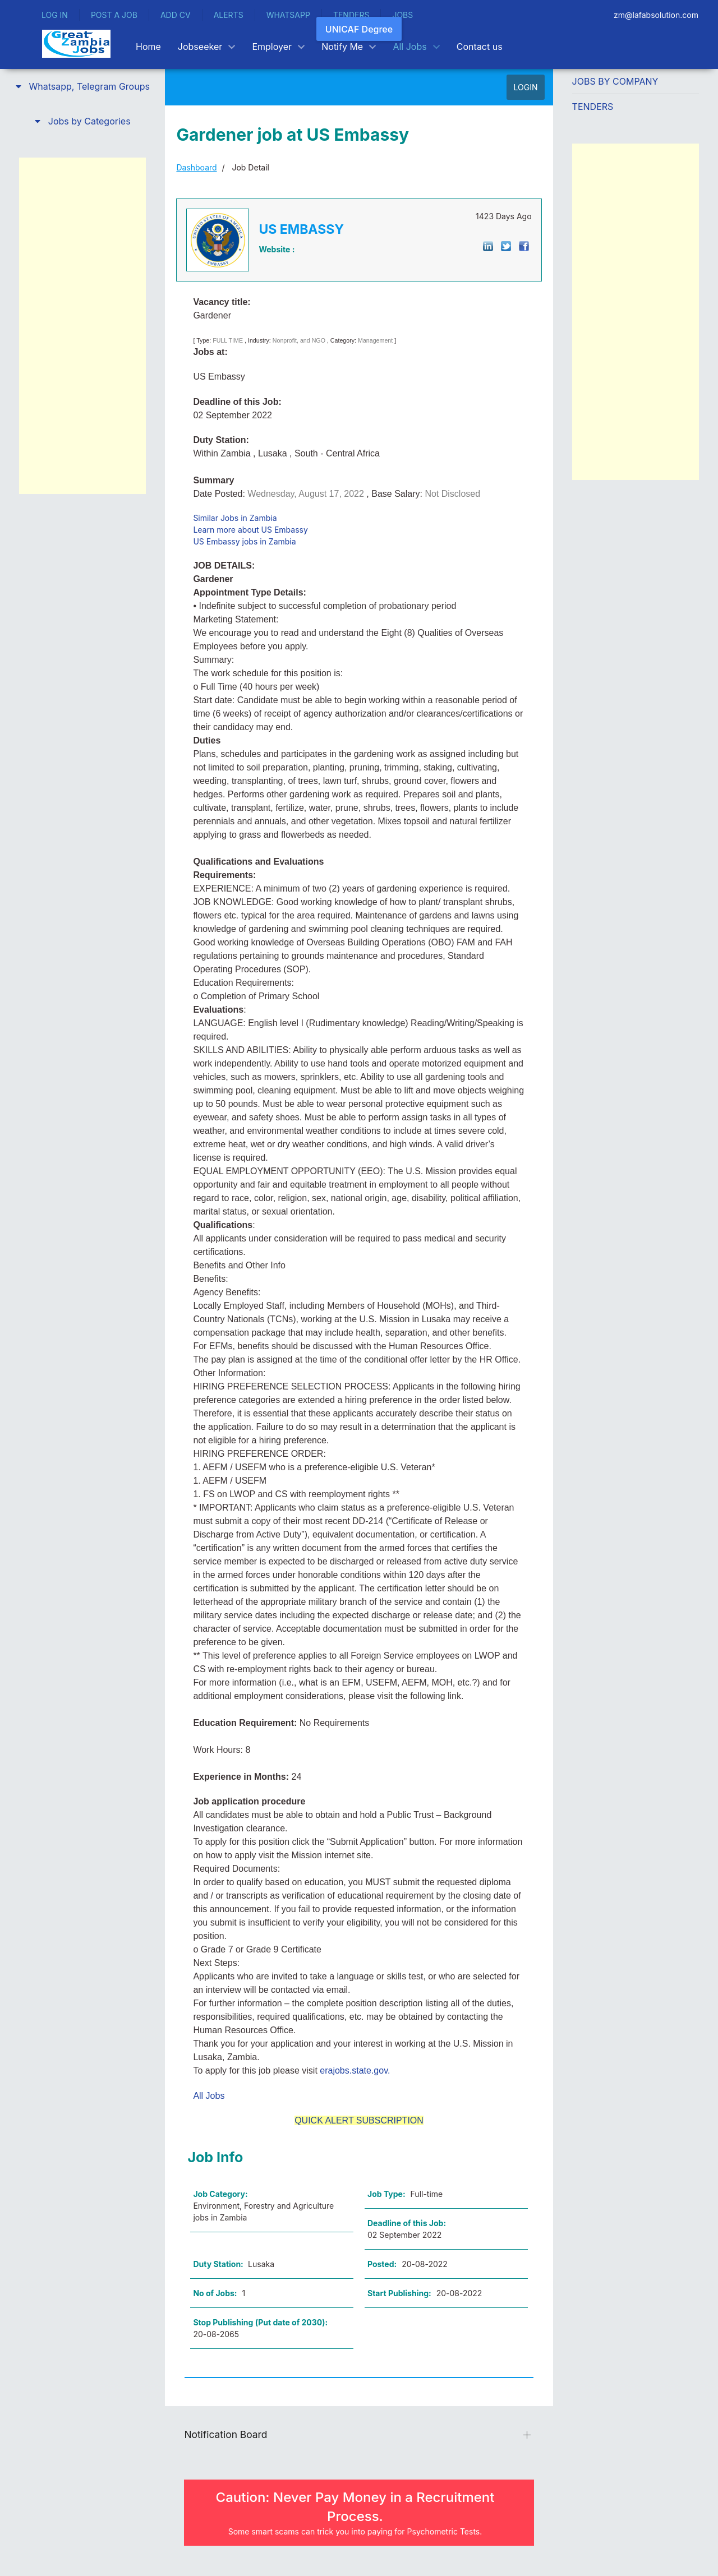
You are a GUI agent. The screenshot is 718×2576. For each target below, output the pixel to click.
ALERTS (228, 15)
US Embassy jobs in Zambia (244, 541)
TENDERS (351, 15)
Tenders (593, 106)
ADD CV (175, 15)
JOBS (402, 15)
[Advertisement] (82, 326)
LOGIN (525, 87)
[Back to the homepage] (76, 44)
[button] (82, 86)
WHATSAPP (288, 15)
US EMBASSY (301, 229)
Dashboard (196, 167)
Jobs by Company (615, 81)
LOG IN (55, 15)
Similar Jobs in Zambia (235, 518)
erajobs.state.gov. (355, 2070)
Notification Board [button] (225, 2434)
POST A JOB (114, 15)
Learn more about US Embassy (250, 529)
